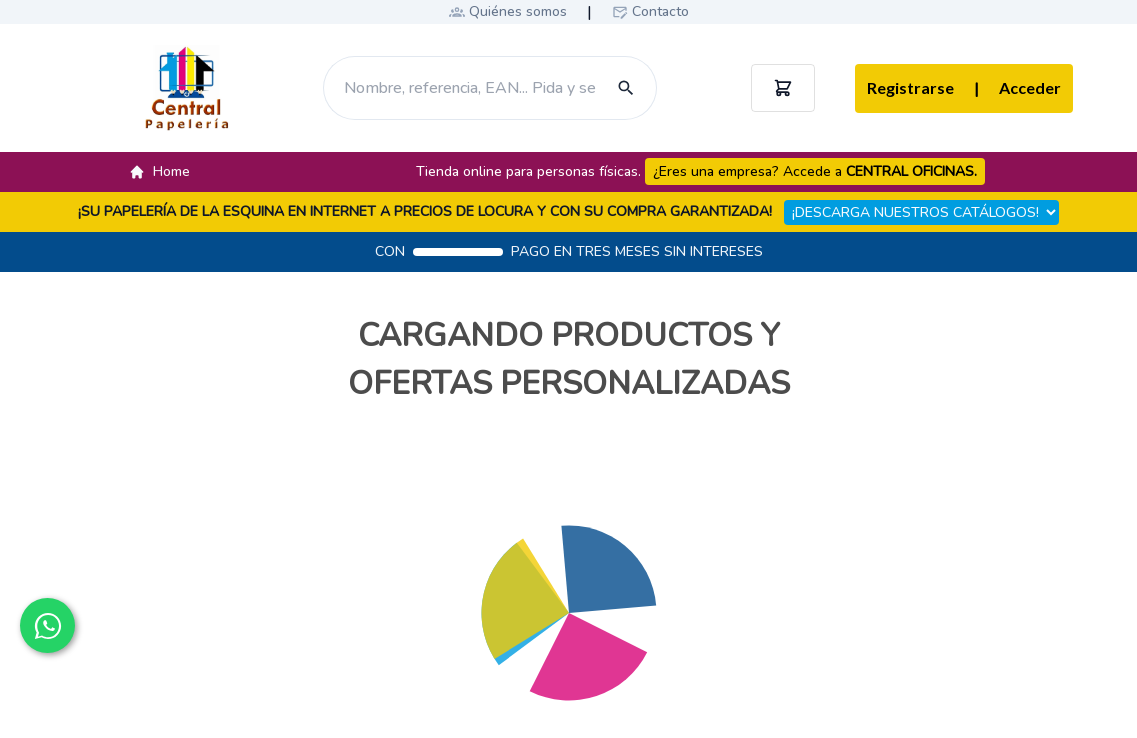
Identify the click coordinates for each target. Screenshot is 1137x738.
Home (159, 171)
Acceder (1017, 89)
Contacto (660, 11)
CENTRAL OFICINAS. (911, 171)
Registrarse (910, 87)
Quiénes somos (518, 11)
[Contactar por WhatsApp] (47, 625)
